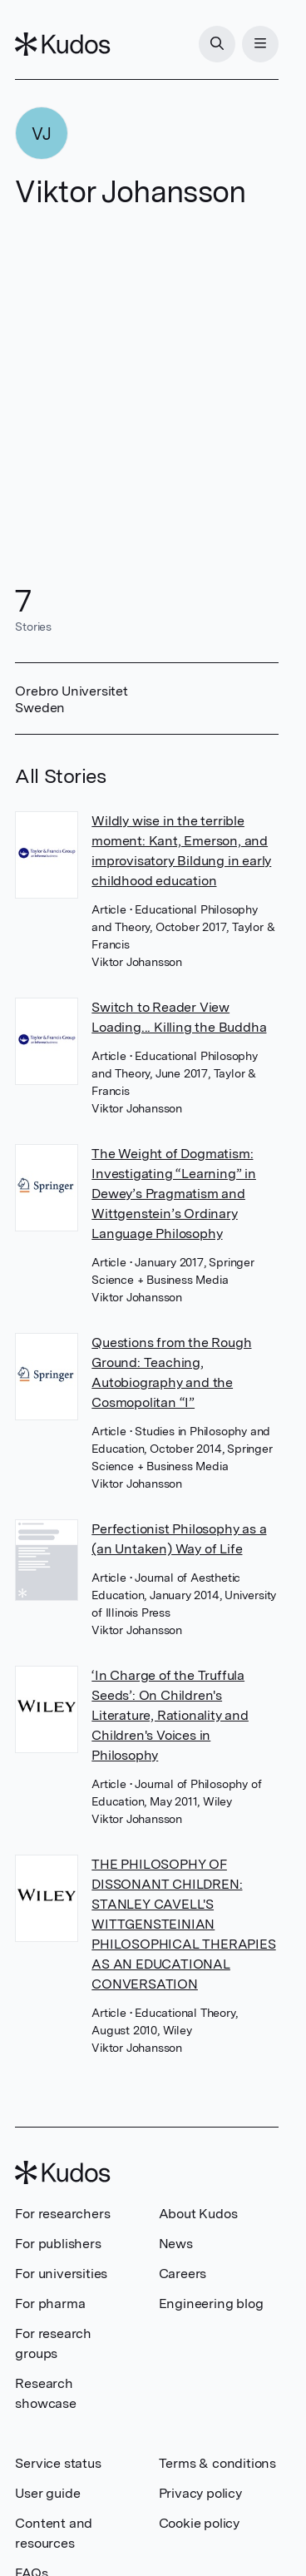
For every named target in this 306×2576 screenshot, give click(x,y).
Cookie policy (199, 2523)
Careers (183, 2273)
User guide (47, 2493)
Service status (58, 2463)
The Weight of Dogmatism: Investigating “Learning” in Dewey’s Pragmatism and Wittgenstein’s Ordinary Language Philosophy (173, 1193)
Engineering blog (211, 2303)
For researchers (62, 2214)
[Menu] (260, 44)
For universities (61, 2273)
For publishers (58, 2244)
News (176, 2244)
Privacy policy (200, 2493)
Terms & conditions (217, 2463)
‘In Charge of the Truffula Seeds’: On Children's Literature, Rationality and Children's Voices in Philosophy (170, 1715)
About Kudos (198, 2214)
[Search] (217, 44)
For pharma (50, 2303)
